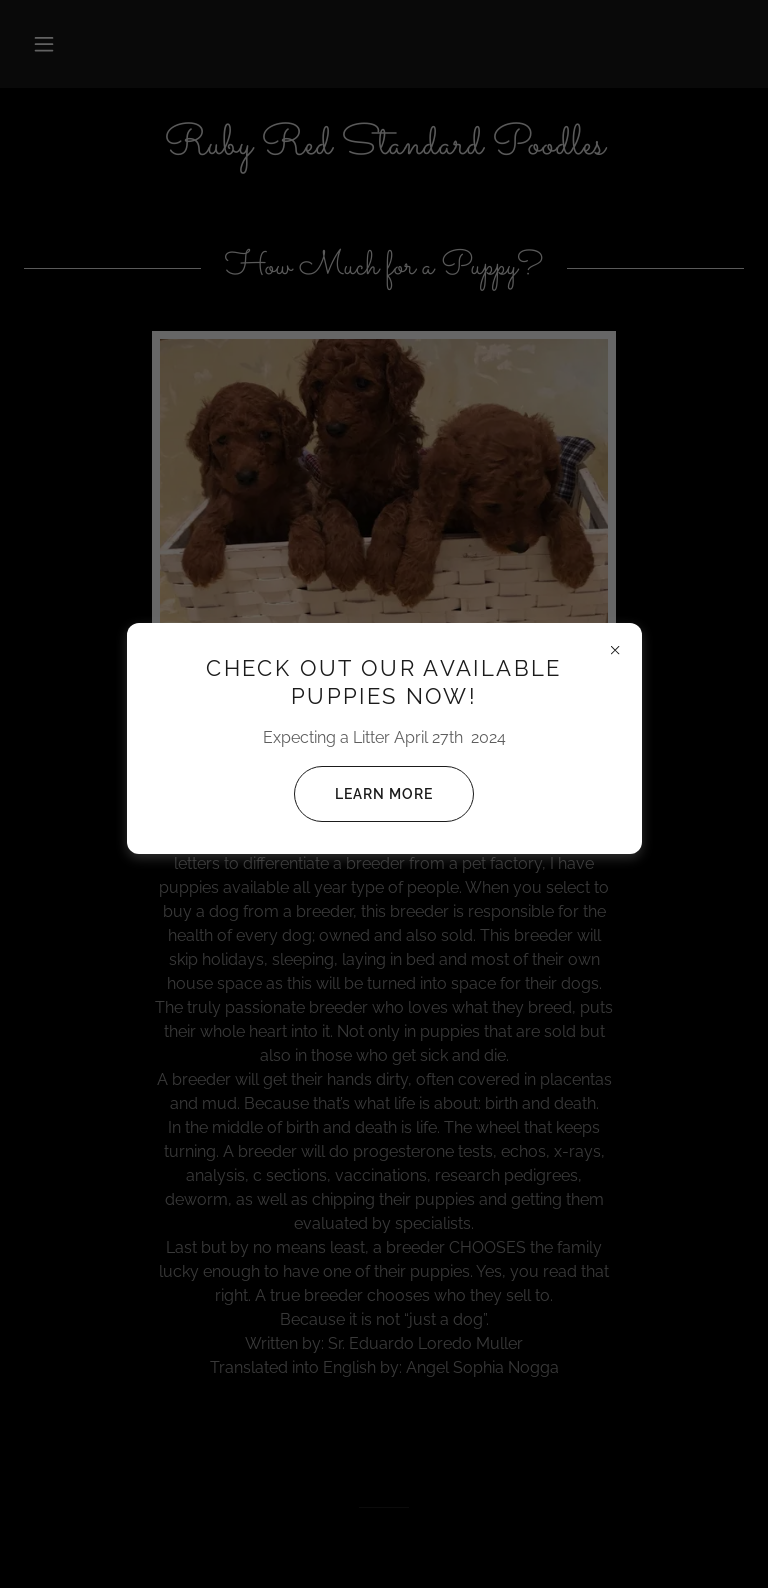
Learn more (363, 794)
